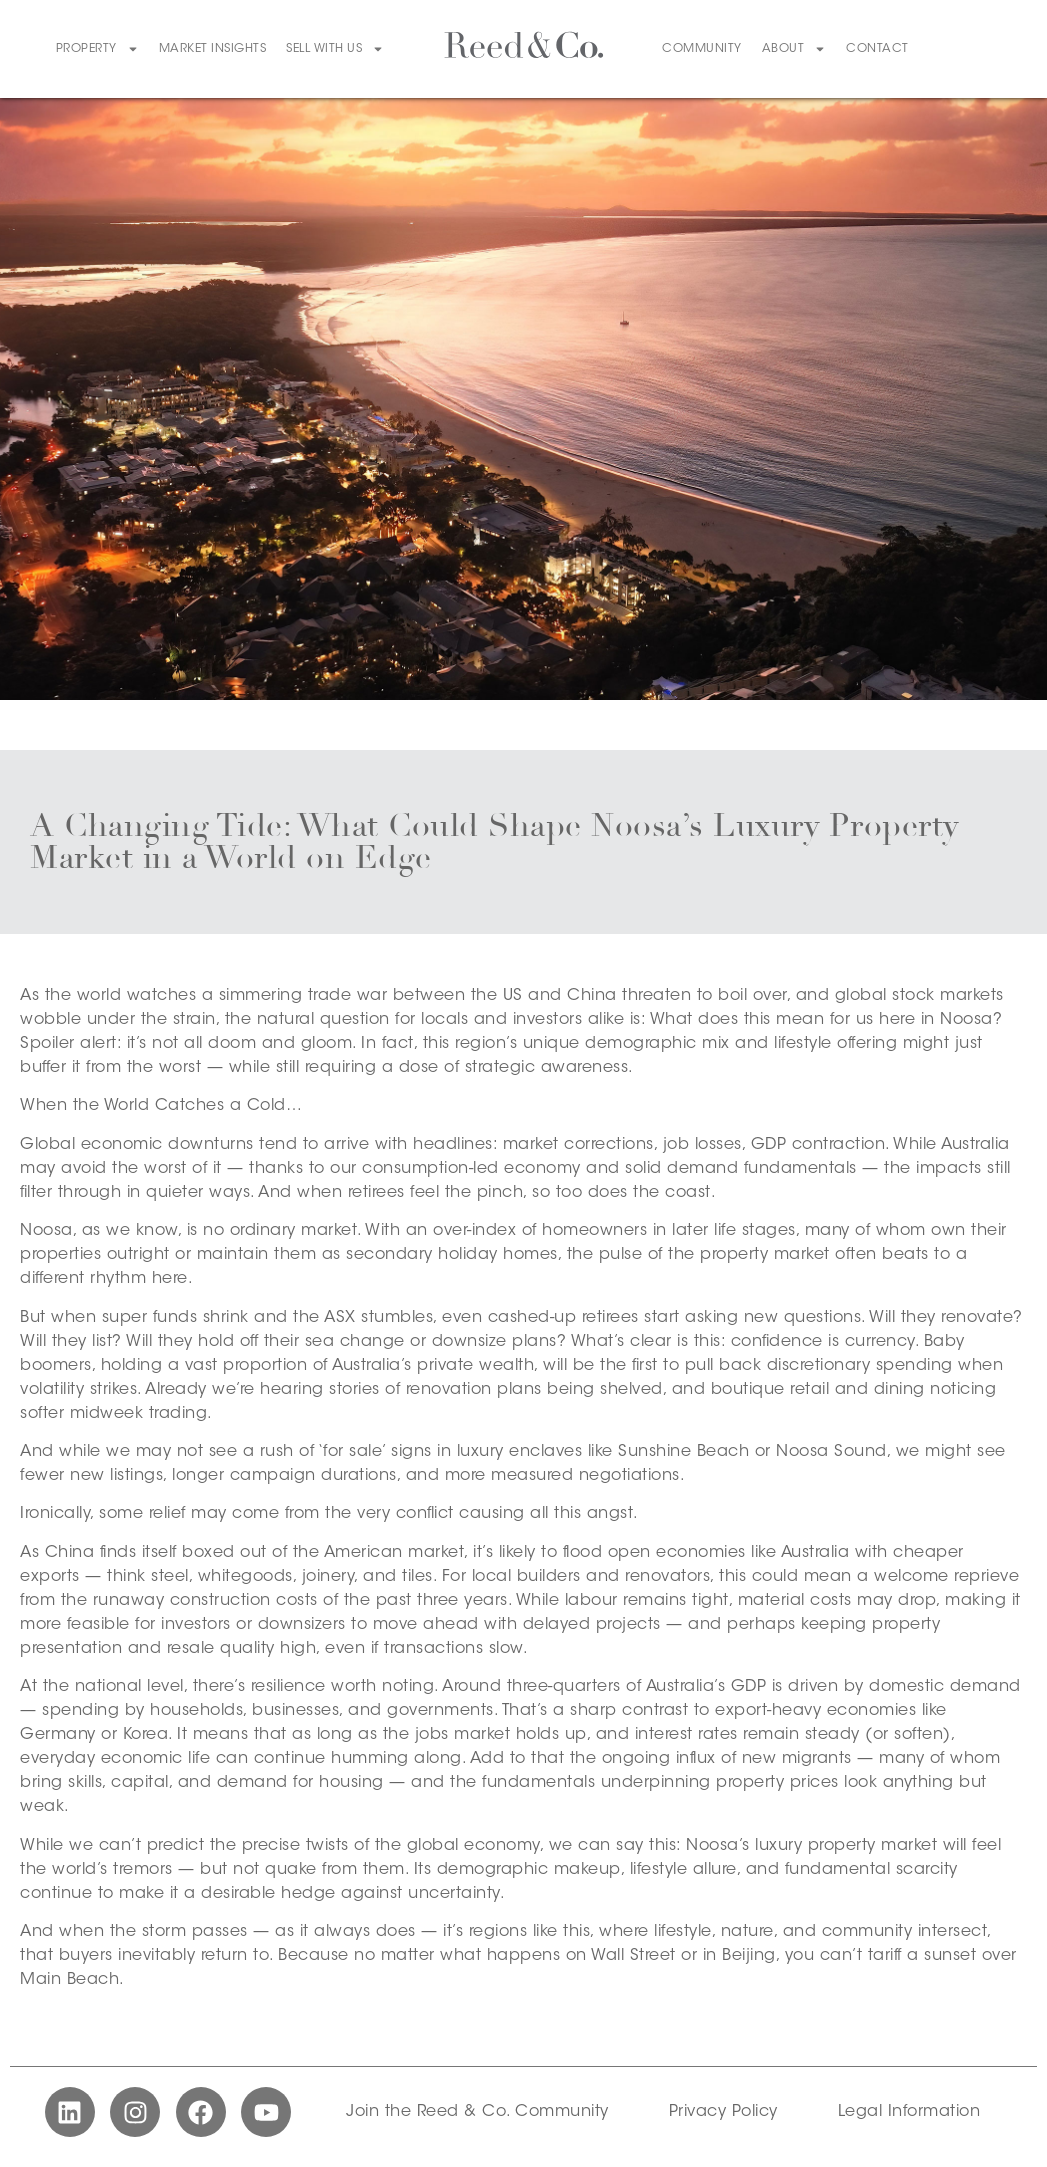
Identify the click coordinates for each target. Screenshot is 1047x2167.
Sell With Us (335, 49)
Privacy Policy (723, 2112)
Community (702, 49)
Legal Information (909, 2112)
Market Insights (213, 49)
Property (97, 49)
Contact (877, 49)
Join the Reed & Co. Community (477, 2112)
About (794, 49)
